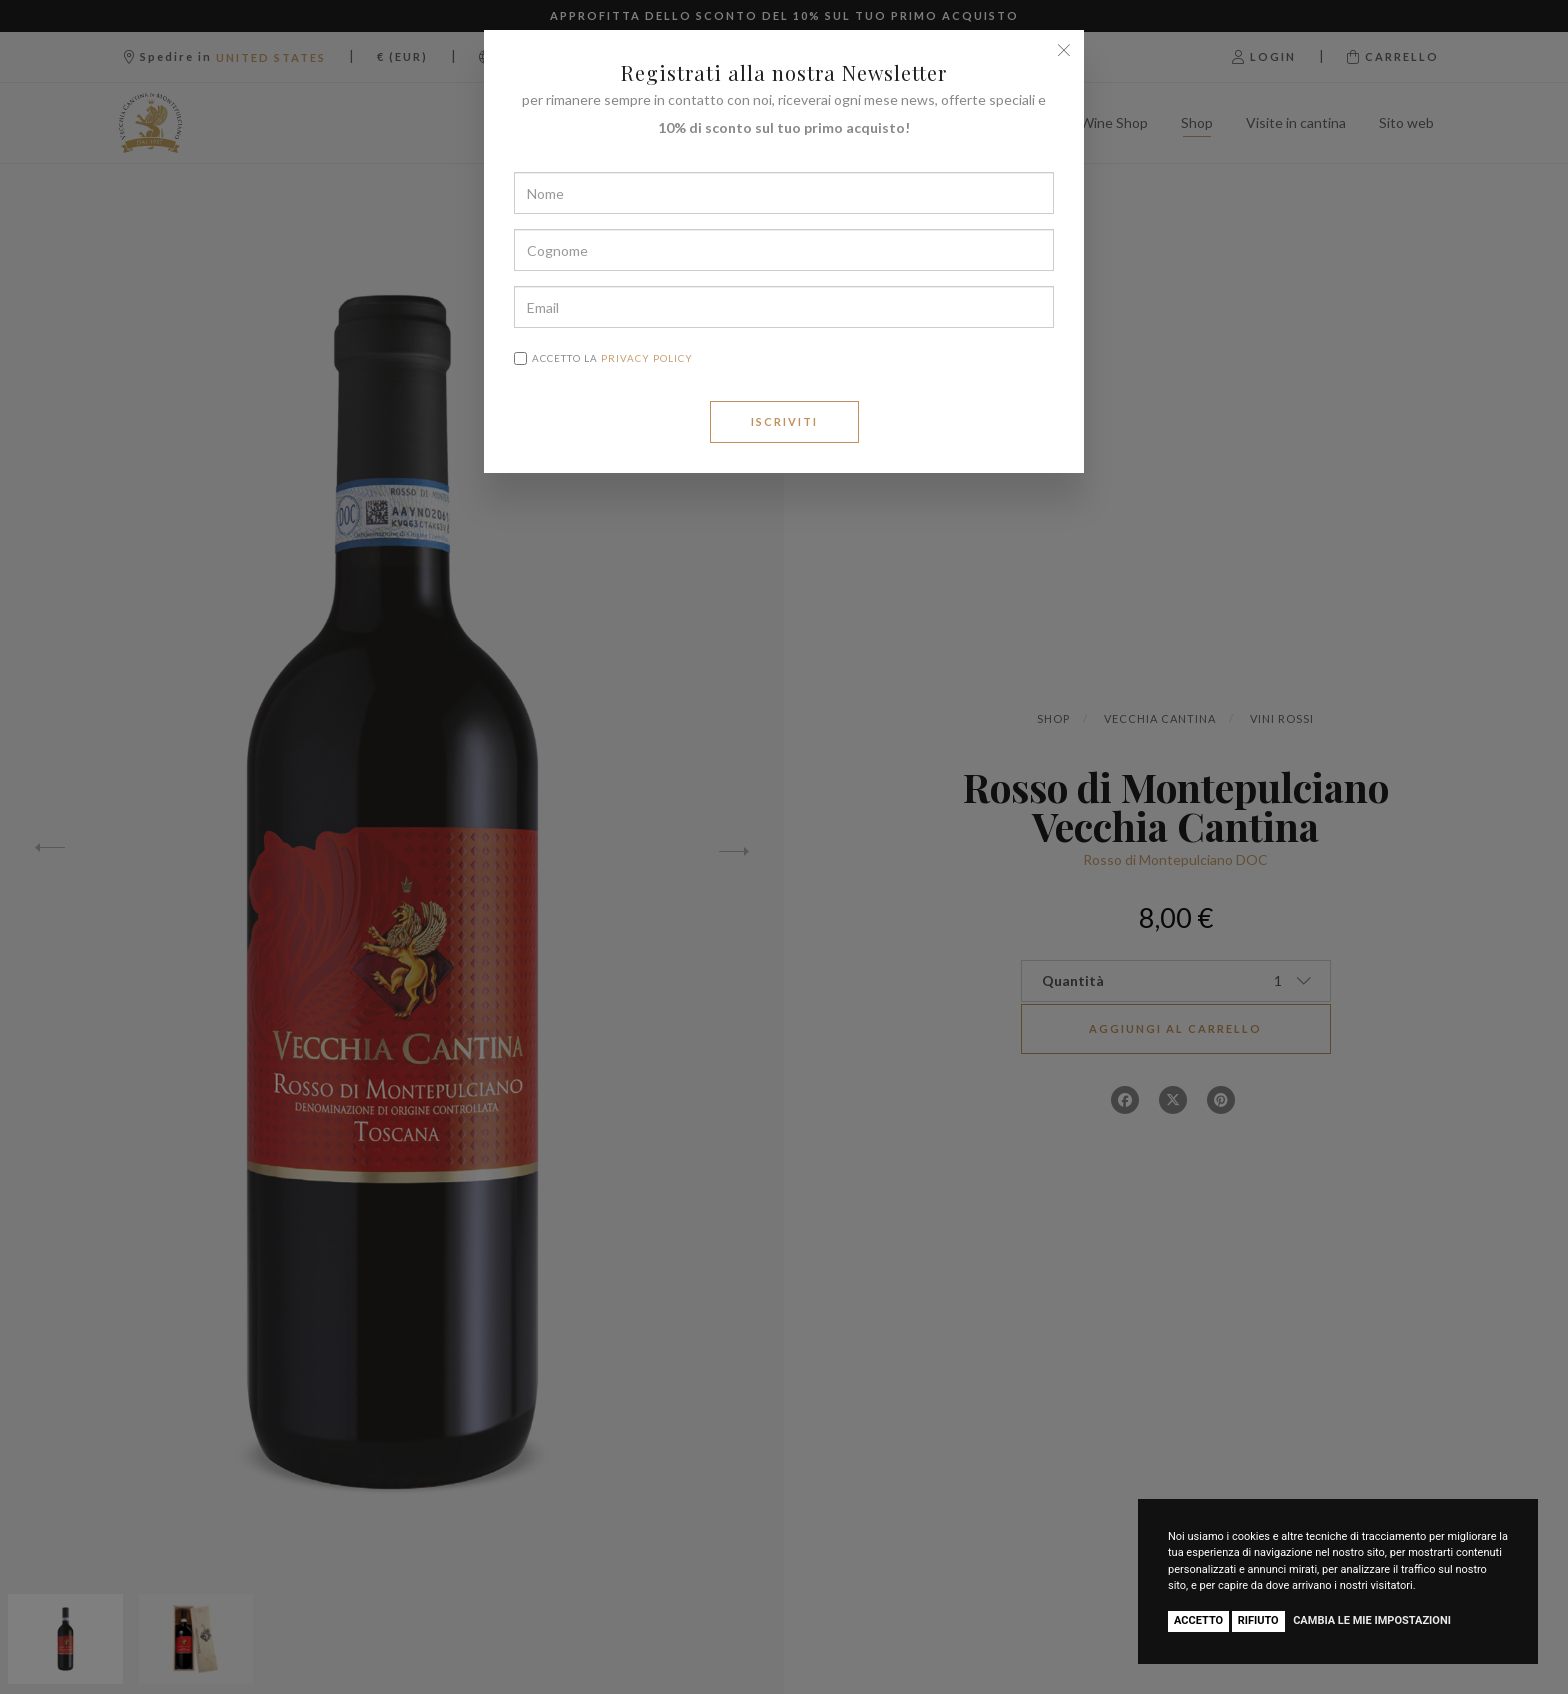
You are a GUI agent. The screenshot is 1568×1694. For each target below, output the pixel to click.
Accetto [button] (1198, 1620)
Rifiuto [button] (1258, 1620)
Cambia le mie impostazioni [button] (1372, 1620)
